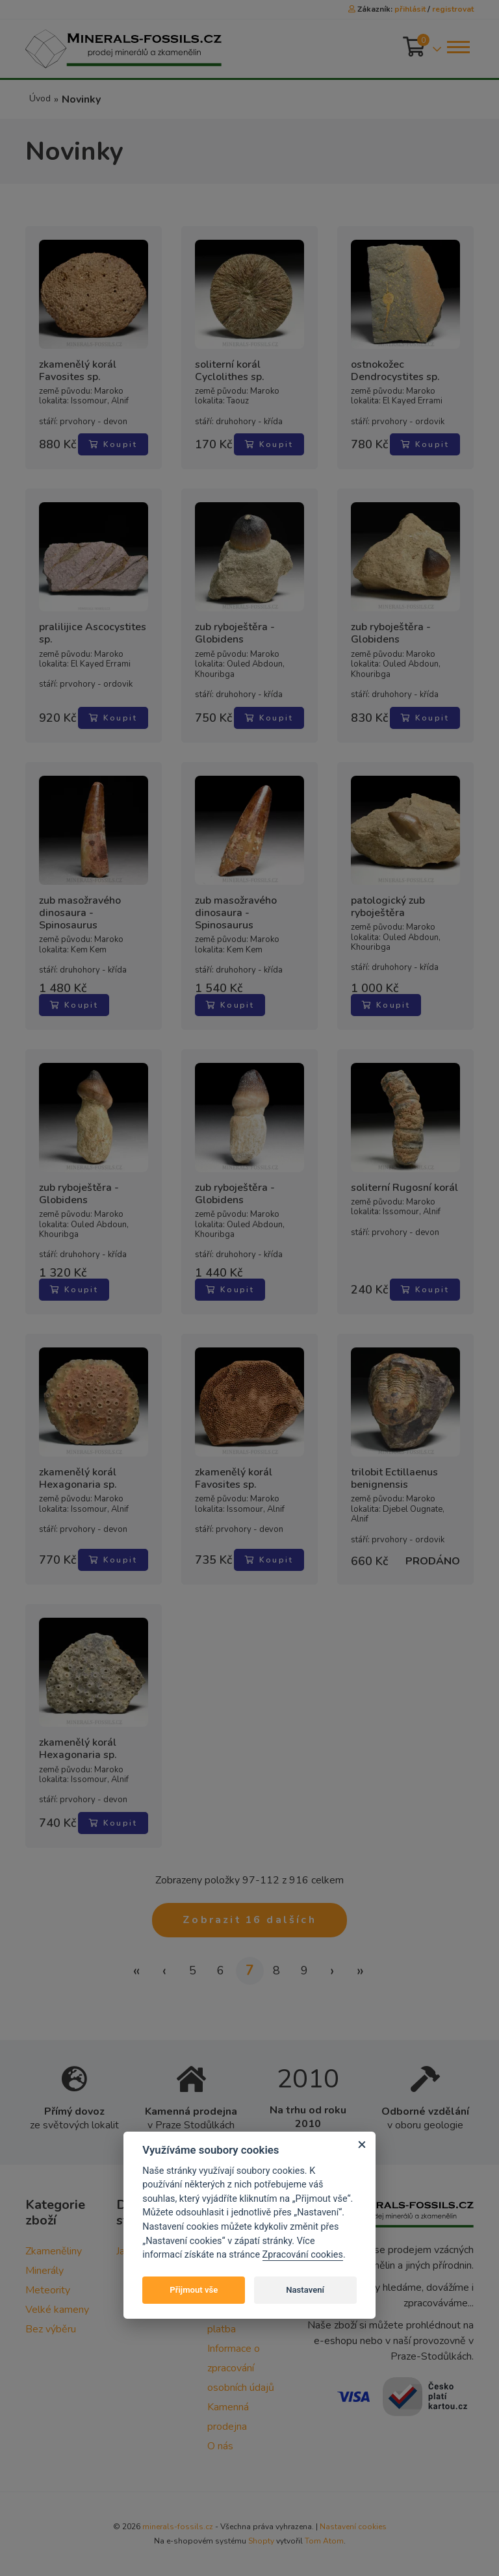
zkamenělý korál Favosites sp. (77, 371)
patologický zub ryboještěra (388, 907)
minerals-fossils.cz (177, 2526)
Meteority (47, 2290)
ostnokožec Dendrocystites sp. (395, 371)
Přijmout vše (194, 2290)
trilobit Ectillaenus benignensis (394, 1478)
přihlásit (410, 9)
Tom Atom (324, 2541)
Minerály (44, 2271)
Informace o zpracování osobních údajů (240, 2368)
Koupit (113, 444)
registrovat (453, 9)
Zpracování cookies (302, 2254)
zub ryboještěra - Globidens (235, 633)
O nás (220, 2446)
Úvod (40, 98)
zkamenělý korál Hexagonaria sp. (78, 1478)
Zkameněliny (53, 2251)
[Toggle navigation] (457, 47)
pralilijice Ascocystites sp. (92, 633)
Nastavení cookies (353, 2526)
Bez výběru (50, 2329)
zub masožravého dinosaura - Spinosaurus (80, 913)
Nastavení (305, 2290)
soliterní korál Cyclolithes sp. (229, 371)
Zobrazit (249, 1920)
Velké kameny (57, 2309)
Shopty (261, 2541)
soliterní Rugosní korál (404, 1188)
